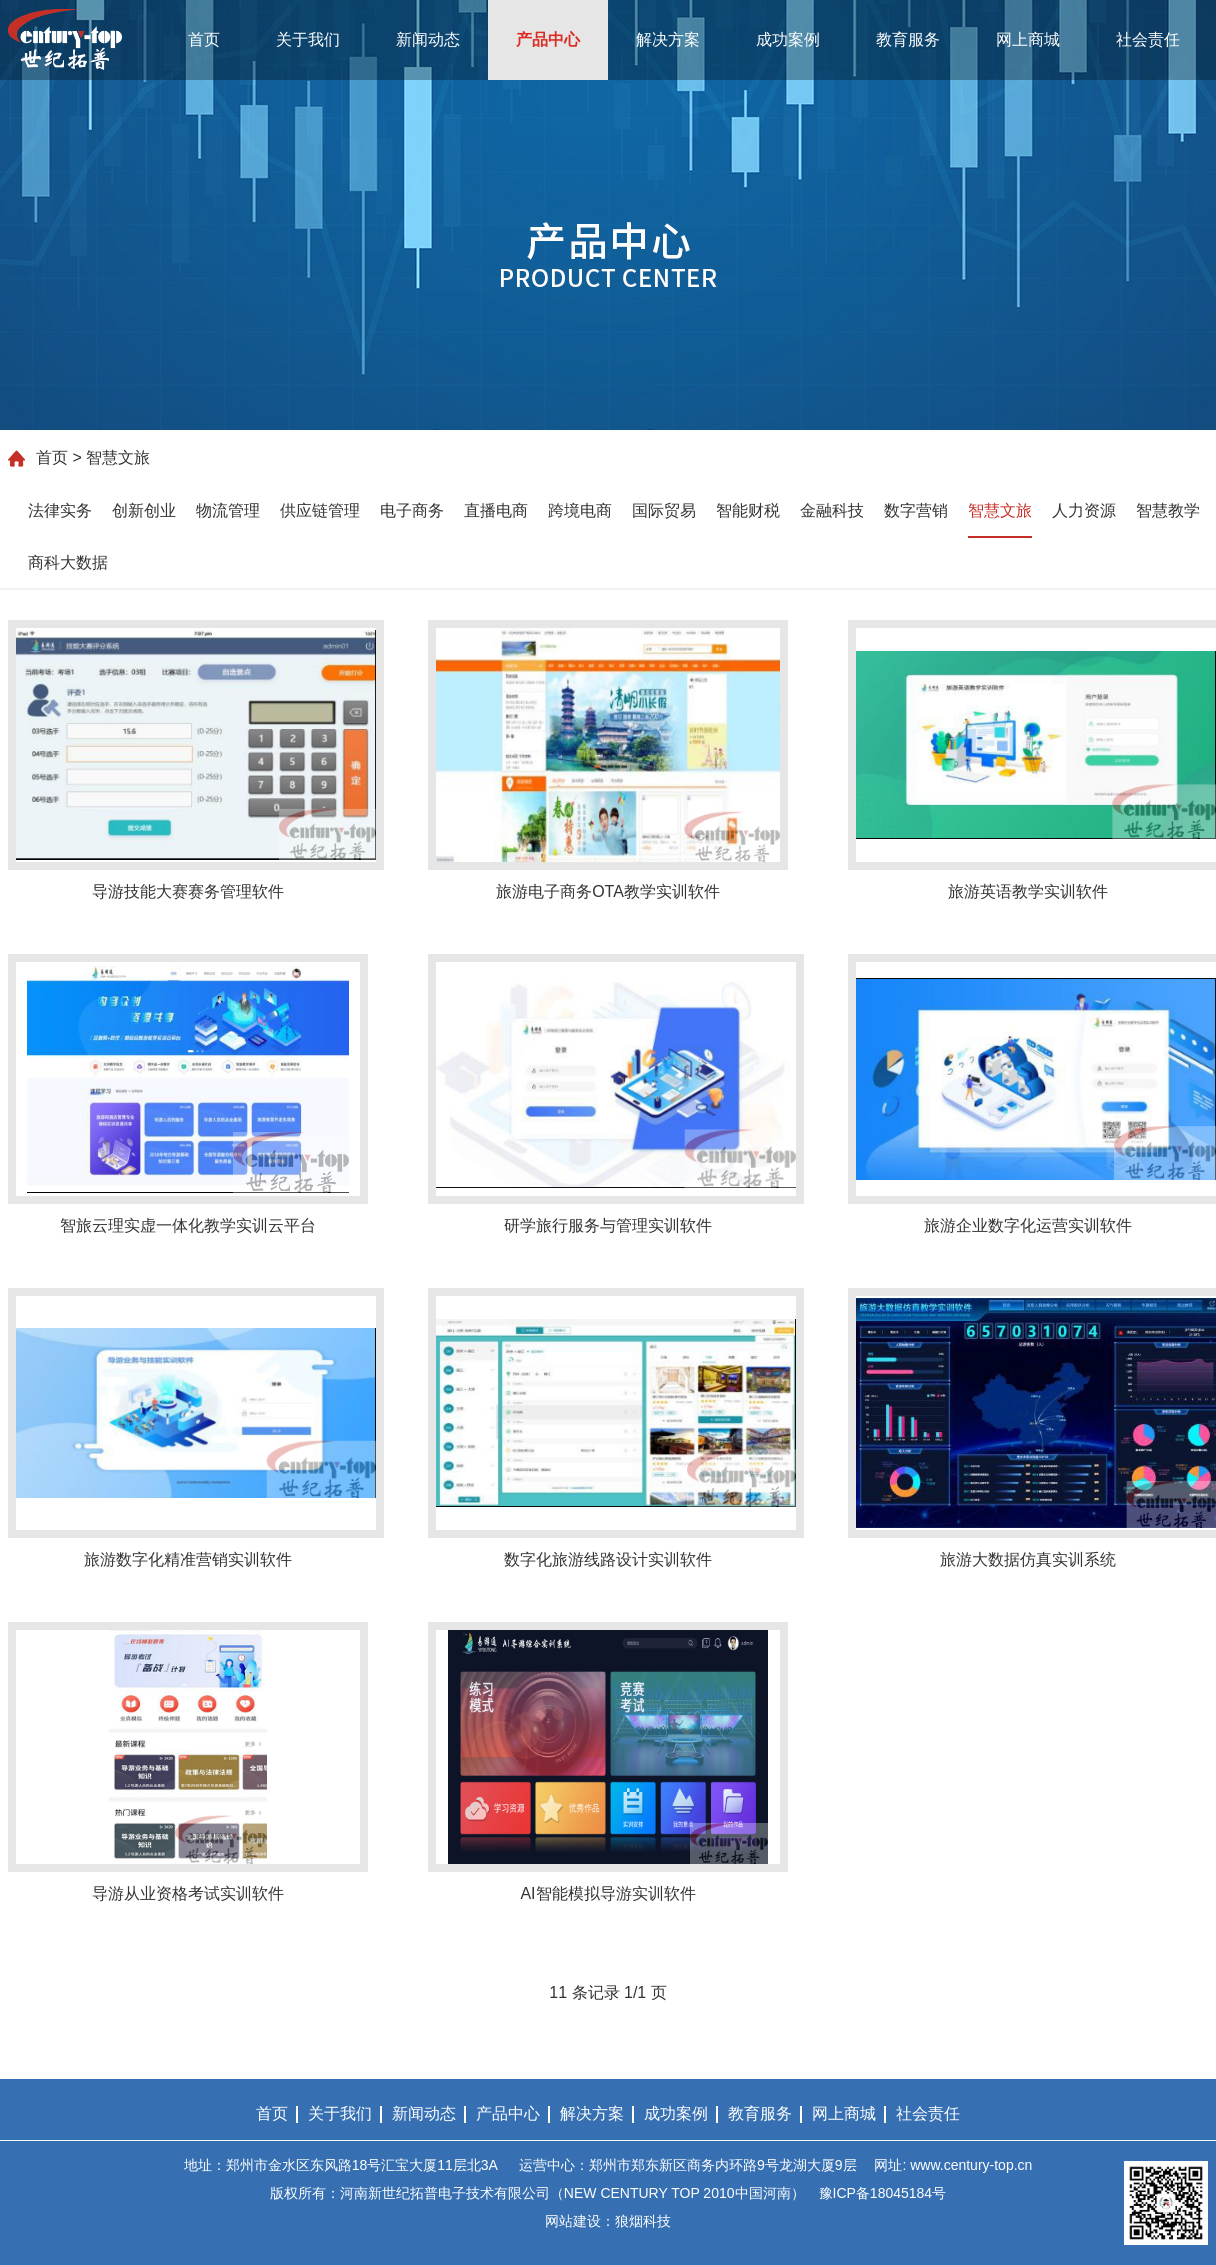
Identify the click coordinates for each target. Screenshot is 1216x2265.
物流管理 (228, 510)
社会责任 (1148, 39)
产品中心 (548, 39)
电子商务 (412, 510)
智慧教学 (1168, 510)
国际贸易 (664, 510)
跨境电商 (580, 510)
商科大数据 (68, 562)
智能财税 (748, 510)
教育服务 (908, 39)
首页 (204, 39)
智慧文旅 (1000, 510)
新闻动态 (428, 39)
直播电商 (496, 510)
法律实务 (60, 510)
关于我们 (308, 39)
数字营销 (916, 510)
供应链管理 (320, 510)
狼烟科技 (643, 2221)
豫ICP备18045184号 (883, 2193)
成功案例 (788, 39)
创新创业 (144, 510)
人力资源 (1084, 510)
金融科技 (832, 510)
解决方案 (668, 39)
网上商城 (1028, 39)
